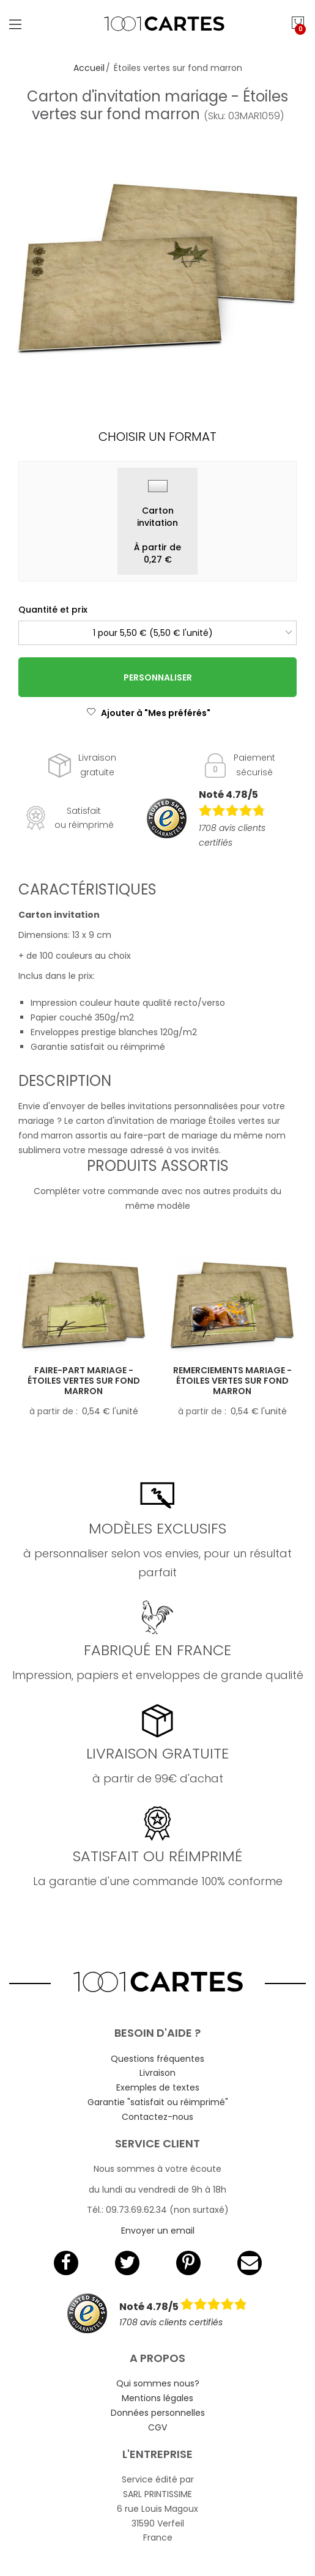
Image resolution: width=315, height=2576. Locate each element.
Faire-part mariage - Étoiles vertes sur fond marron (84, 1380)
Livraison (157, 2073)
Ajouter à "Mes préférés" (148, 713)
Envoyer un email (158, 2230)
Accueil (89, 68)
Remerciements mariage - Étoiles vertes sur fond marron (232, 1380)
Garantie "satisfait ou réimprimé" (157, 2102)
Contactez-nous (157, 2117)
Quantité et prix (52, 609)
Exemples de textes (157, 2087)
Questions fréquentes (157, 2059)
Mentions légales (157, 2398)
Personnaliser (158, 677)
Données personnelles (158, 2413)
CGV (157, 2427)
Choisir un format (157, 436)
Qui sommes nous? (157, 2383)
